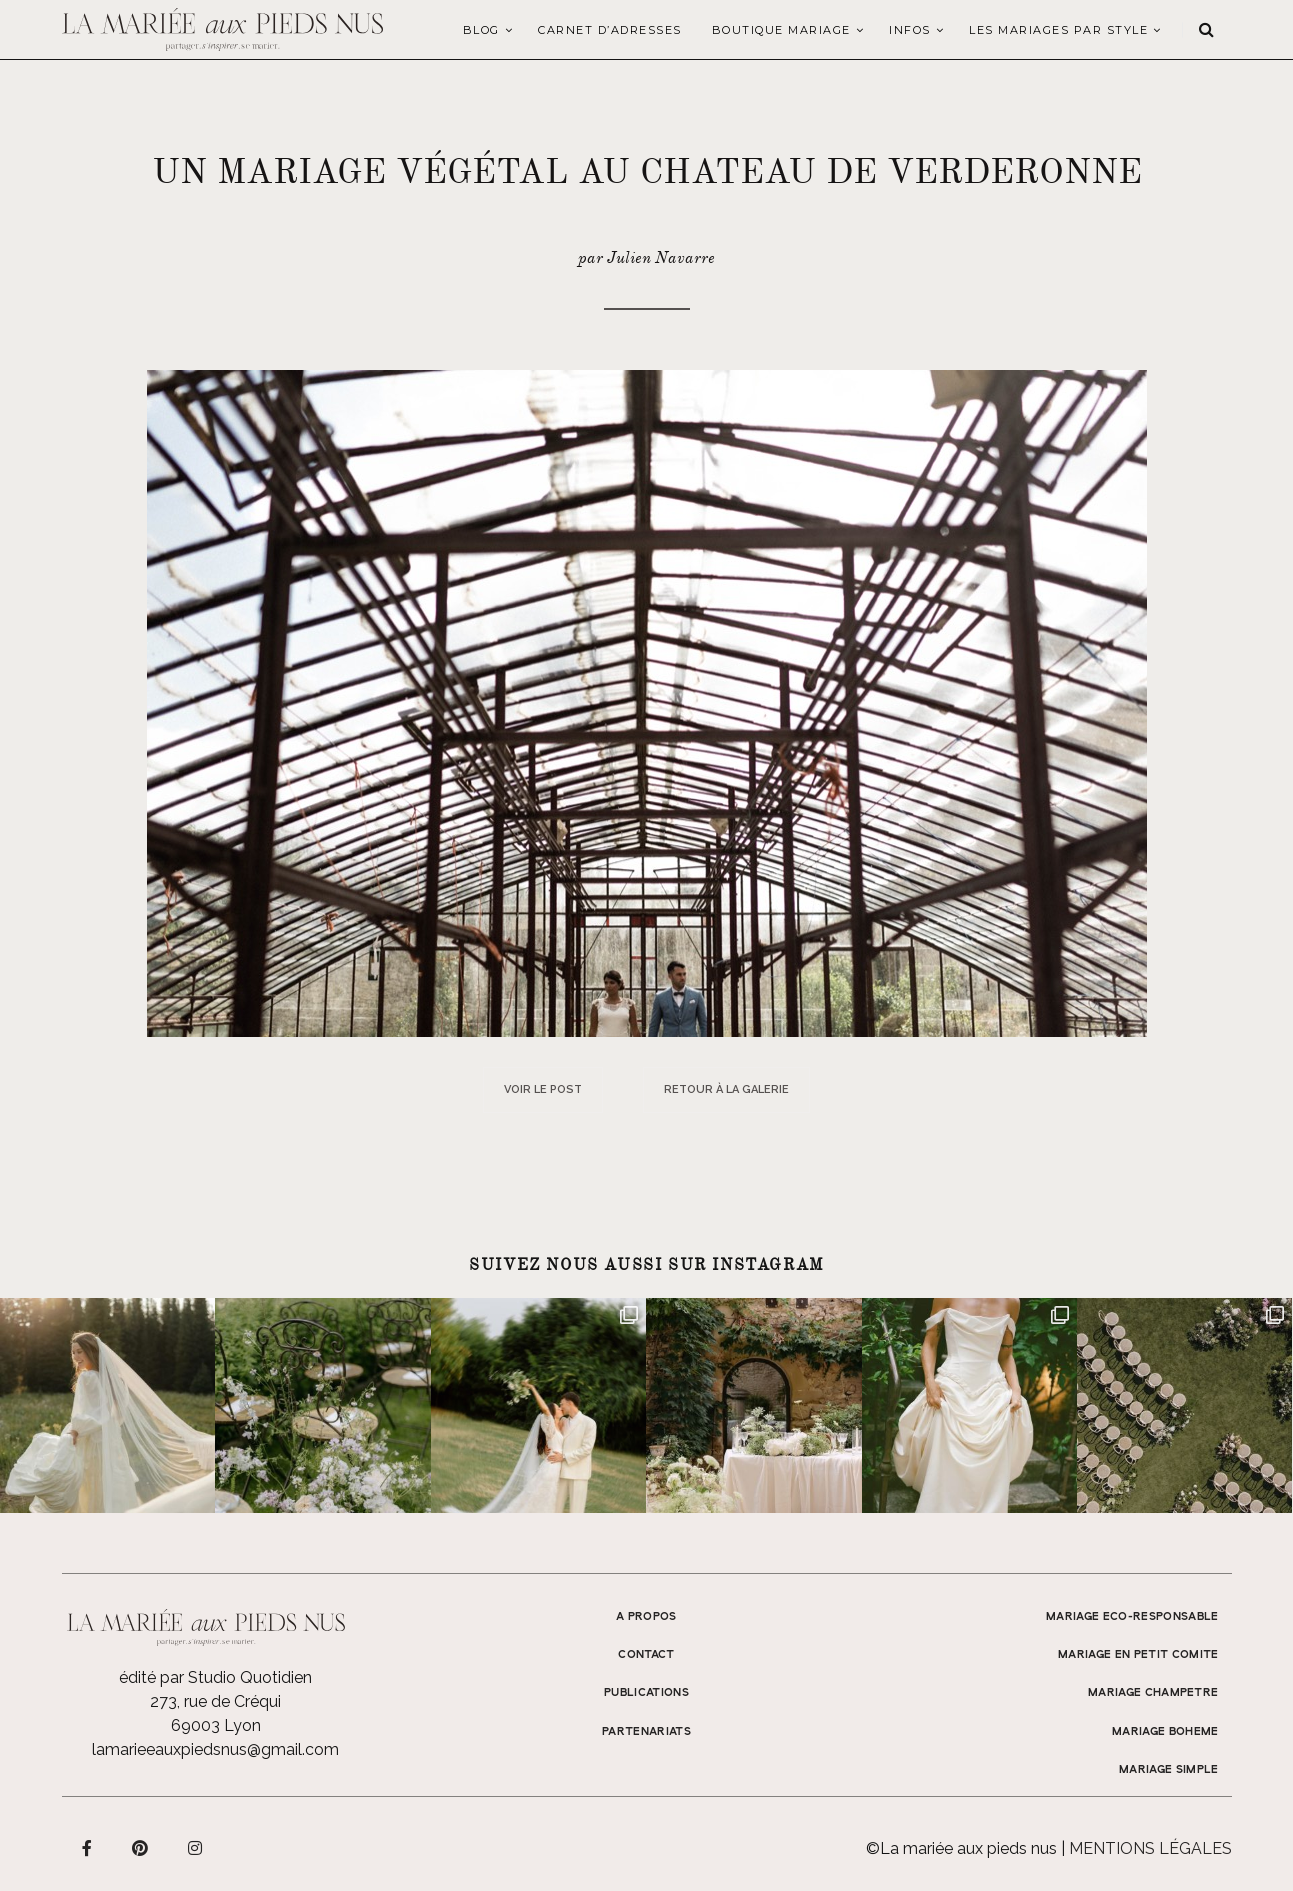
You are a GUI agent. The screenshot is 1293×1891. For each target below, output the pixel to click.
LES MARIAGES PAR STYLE (1058, 30)
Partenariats (646, 1732)
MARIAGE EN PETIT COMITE (1138, 1655)
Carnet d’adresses (610, 30)
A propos (646, 1617)
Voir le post (543, 1089)
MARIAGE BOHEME (1165, 1732)
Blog (481, 30)
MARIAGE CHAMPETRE (1153, 1693)
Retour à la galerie (726, 1089)
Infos (910, 30)
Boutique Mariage (781, 30)
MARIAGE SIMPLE (1169, 1770)
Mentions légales (1150, 1848)
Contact (646, 1655)
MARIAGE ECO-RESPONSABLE (1132, 1617)
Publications (646, 1693)
